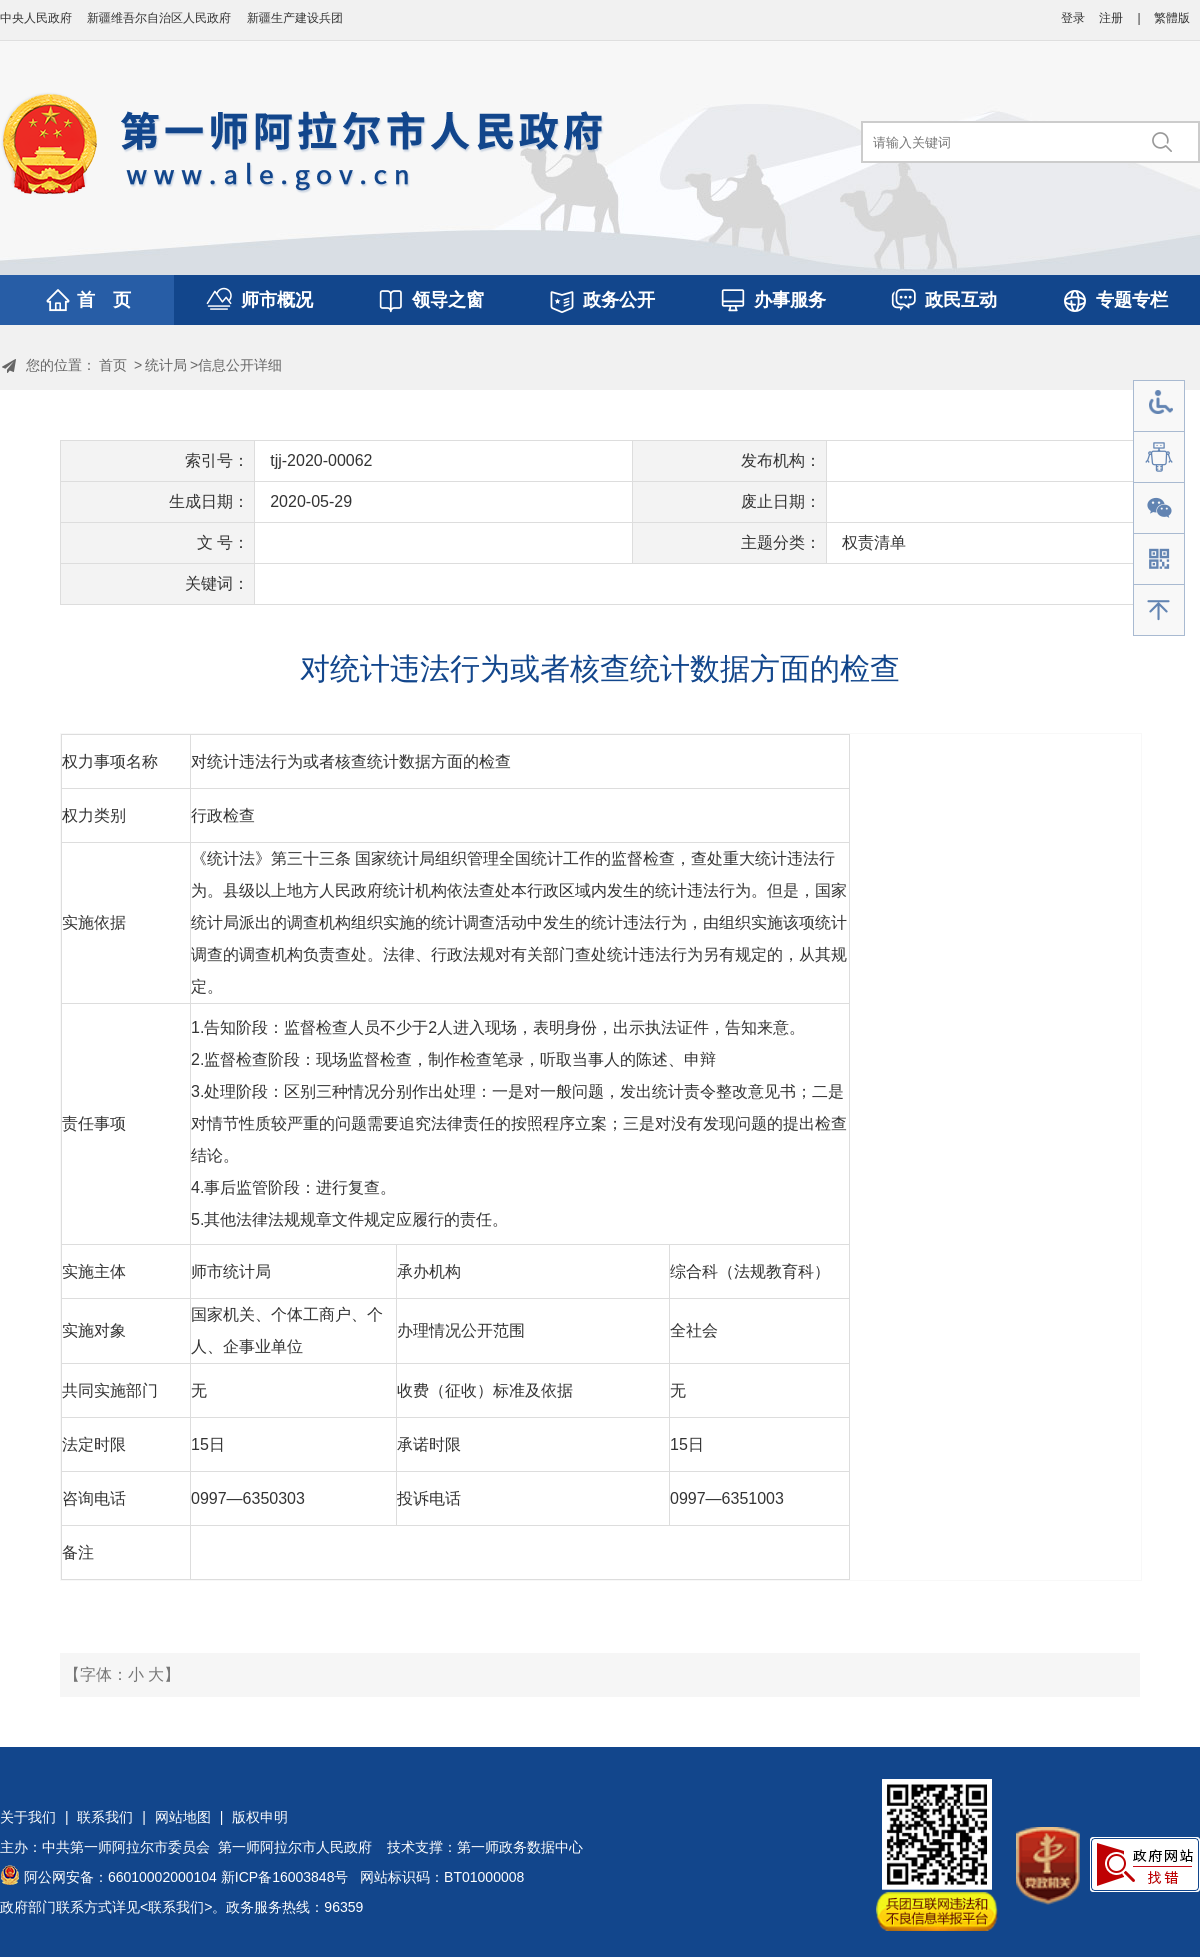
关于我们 (28, 1817)
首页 (113, 365)
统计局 (166, 365)
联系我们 (105, 1817)
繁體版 (1172, 18)
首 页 (104, 300)
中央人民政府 (36, 18)
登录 (1073, 18)
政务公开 (619, 300)
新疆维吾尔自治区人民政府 (159, 18)
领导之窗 (448, 300)
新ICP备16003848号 (285, 1877)
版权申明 (260, 1817)
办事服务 (790, 300)
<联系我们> (176, 1907)
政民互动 (961, 300)
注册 (1111, 18)
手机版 (1159, 559)
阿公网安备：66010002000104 (120, 1877)
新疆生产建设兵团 (295, 18)
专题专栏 (1132, 300)
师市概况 (277, 300)
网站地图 (183, 1817)
